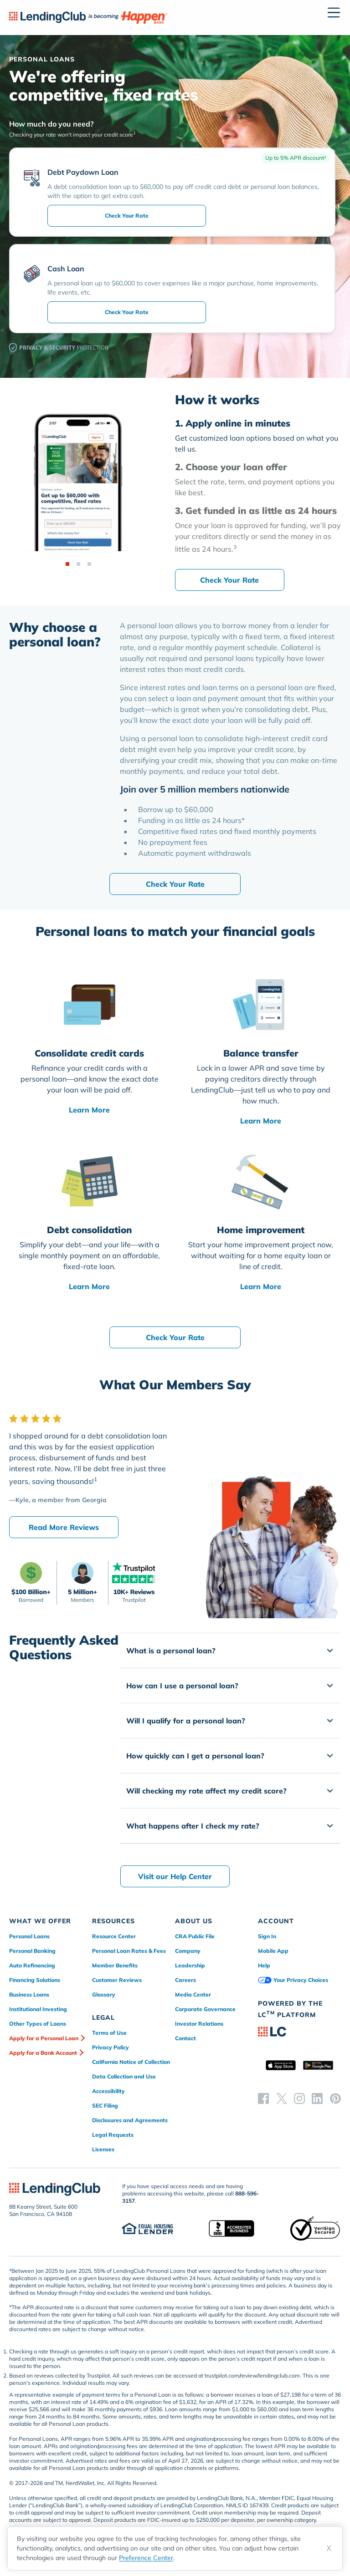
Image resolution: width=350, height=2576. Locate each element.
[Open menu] (333, 12)
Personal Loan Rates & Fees (129, 1950)
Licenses (103, 2149)
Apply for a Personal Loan (43, 2038)
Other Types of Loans (37, 2023)
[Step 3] (89, 564)
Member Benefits (115, 1965)
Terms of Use (109, 2032)
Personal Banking (32, 1950)
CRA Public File (195, 1936)
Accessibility (108, 2091)
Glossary (103, 1994)
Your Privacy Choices (293, 1979)
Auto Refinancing (32, 1965)
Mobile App (273, 1950)
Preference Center (146, 2558)
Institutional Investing (38, 2009)
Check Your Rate (229, 579)
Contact (185, 2038)
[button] (230, 1650)
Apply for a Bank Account (43, 2052)
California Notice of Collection (131, 2061)
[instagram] (299, 2098)
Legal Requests (113, 2134)
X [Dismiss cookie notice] (328, 2548)
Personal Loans (29, 1936)
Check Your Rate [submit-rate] (127, 215)
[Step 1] (67, 564)
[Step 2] (78, 564)
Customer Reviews (117, 1979)
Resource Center (114, 1936)
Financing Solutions (34, 1979)
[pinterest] (335, 2098)
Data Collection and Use (124, 2076)
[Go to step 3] (258, 529)
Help (264, 1965)
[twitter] (281, 2098)
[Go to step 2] (258, 480)
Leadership (190, 1965)
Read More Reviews (64, 1527)
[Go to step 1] (258, 436)
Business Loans (29, 1994)
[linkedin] (317, 2098)
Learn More (89, 1109)
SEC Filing (105, 2105)
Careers (185, 1979)
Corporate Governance (205, 2009)
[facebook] (263, 2098)
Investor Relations (199, 2023)
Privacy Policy (110, 2047)
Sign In (267, 1936)
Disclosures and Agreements (130, 2120)
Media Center (193, 1994)
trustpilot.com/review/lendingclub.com (252, 2375)
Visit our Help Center (175, 1876)
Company (188, 1950)
